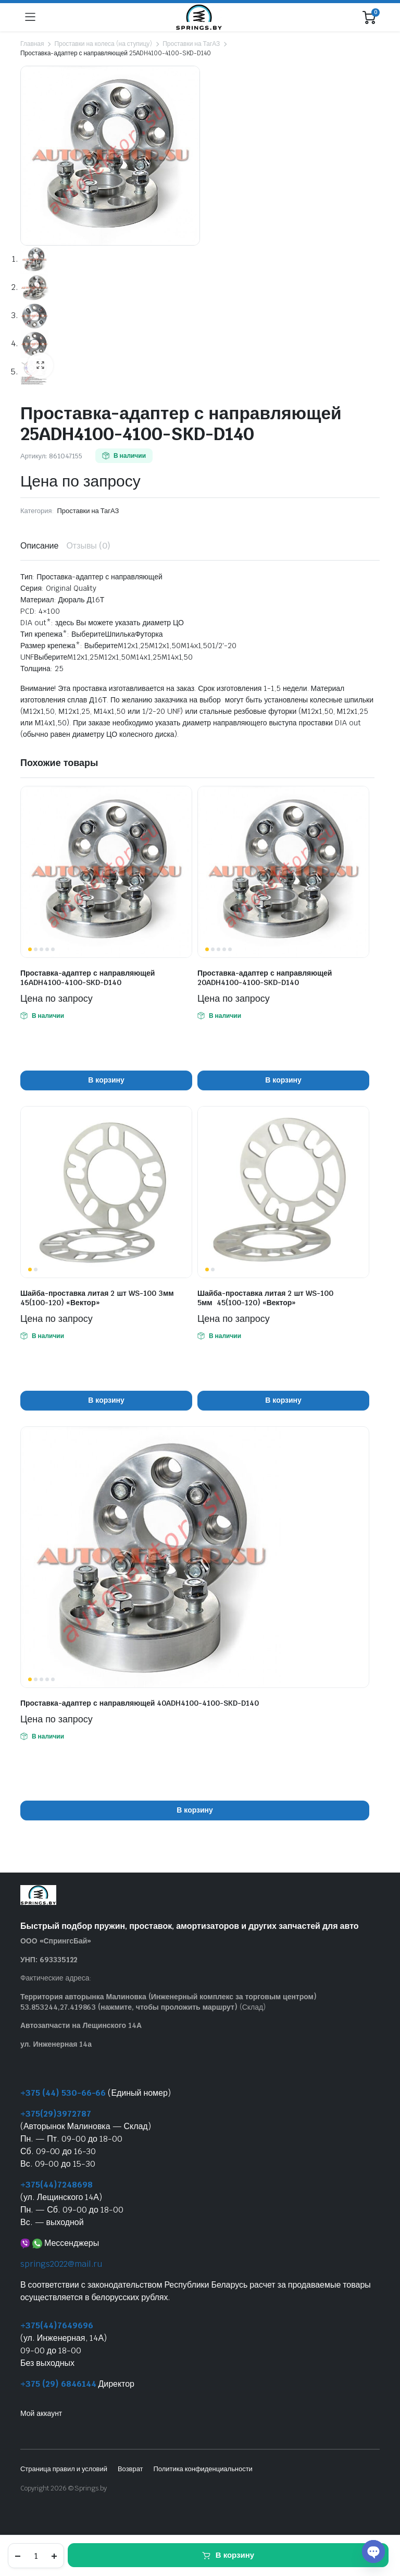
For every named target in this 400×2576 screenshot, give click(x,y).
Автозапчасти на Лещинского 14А (81, 2025)
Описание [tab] (39, 545)
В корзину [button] (106, 1080)
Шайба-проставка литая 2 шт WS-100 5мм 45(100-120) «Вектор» (265, 1298)
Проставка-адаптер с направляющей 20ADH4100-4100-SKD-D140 (264, 977)
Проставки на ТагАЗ (191, 44)
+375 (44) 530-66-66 (63, 2092)
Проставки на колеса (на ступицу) (103, 44)
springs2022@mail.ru (61, 2263)
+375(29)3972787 (55, 2113)
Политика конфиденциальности (202, 2468)
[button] (40, 366)
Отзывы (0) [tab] (88, 545)
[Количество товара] (36, 2556)
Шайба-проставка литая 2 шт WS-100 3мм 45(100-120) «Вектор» (97, 1298)
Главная (32, 44)
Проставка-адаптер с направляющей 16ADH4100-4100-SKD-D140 (87, 977)
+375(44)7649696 (56, 2325)
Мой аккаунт (41, 2413)
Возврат (130, 2468)
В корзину (235, 2555)
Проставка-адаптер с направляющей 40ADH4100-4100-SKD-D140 (139, 1703)
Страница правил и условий (63, 2468)
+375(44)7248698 (56, 2184)
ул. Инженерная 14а (56, 2044)
